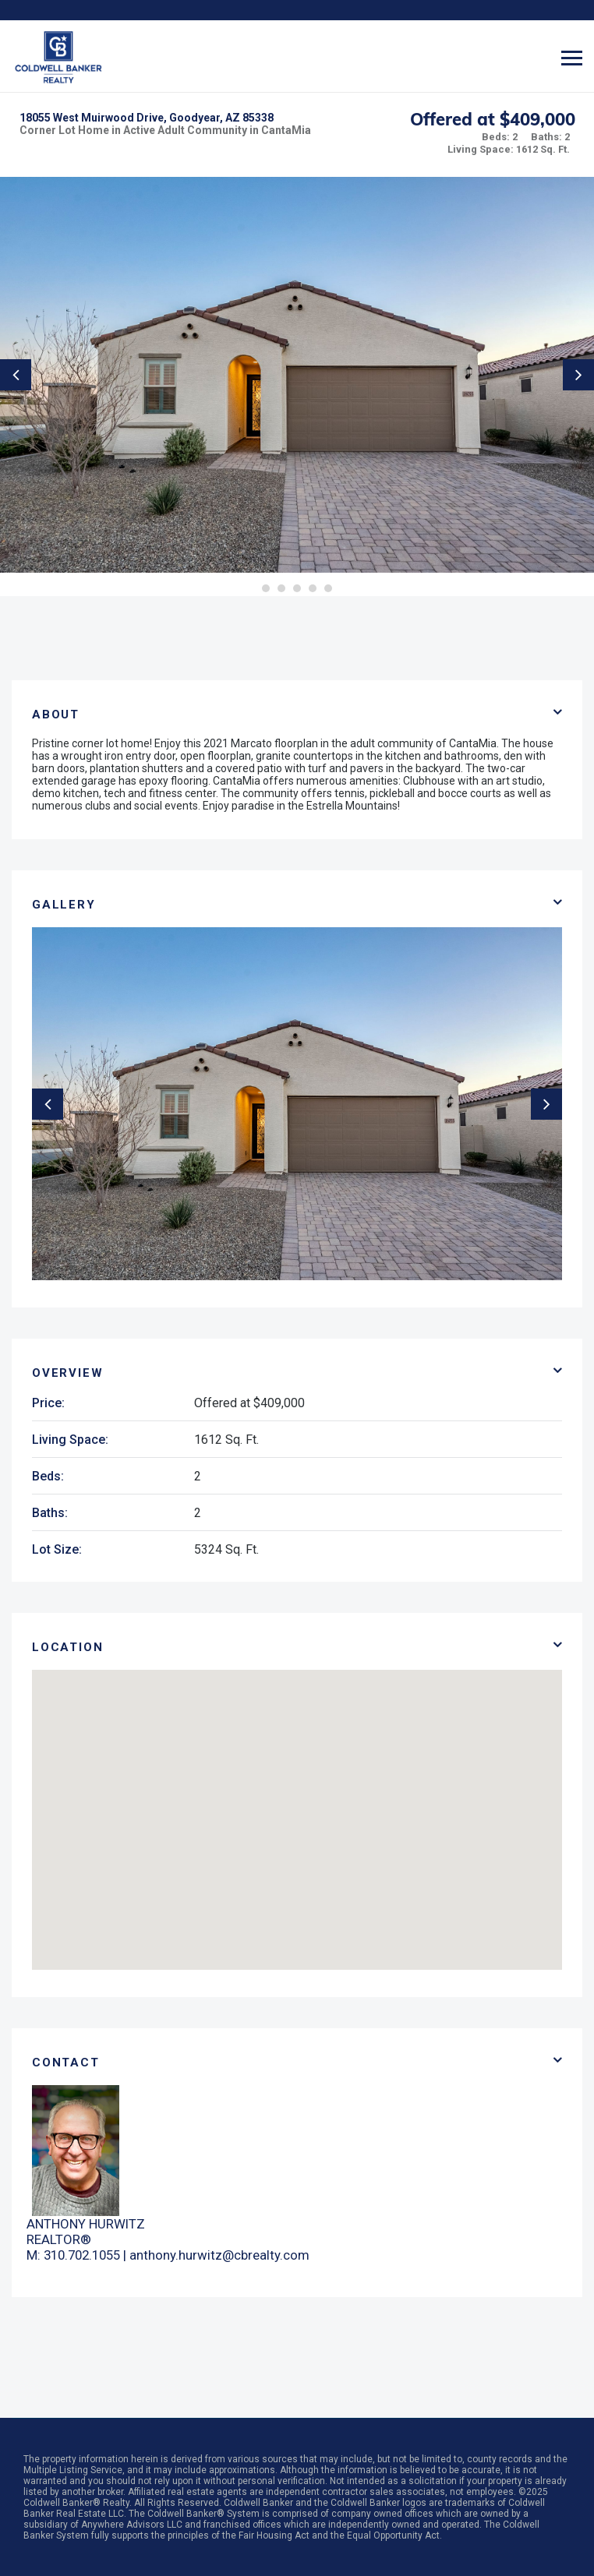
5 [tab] (328, 588)
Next (578, 374)
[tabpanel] (297, 375)
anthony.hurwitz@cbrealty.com (219, 2255)
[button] (297, 1805)
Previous (15, 374)
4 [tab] (312, 588)
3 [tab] (297, 588)
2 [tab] (281, 588)
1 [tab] (266, 588)
